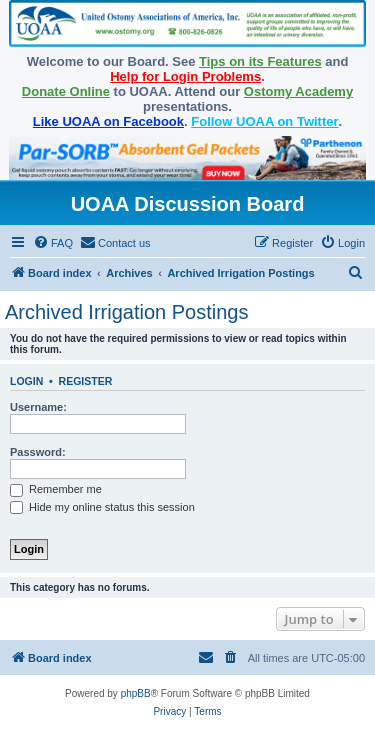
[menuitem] (53, 243)
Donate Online (66, 91)
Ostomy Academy (298, 91)
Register (86, 381)
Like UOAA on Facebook (108, 121)
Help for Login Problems (185, 76)
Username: (38, 407)
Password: (38, 452)
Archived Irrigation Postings (126, 312)
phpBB (136, 693)
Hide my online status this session (102, 507)
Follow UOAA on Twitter (264, 121)
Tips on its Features (260, 61)
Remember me (56, 489)
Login (26, 381)
